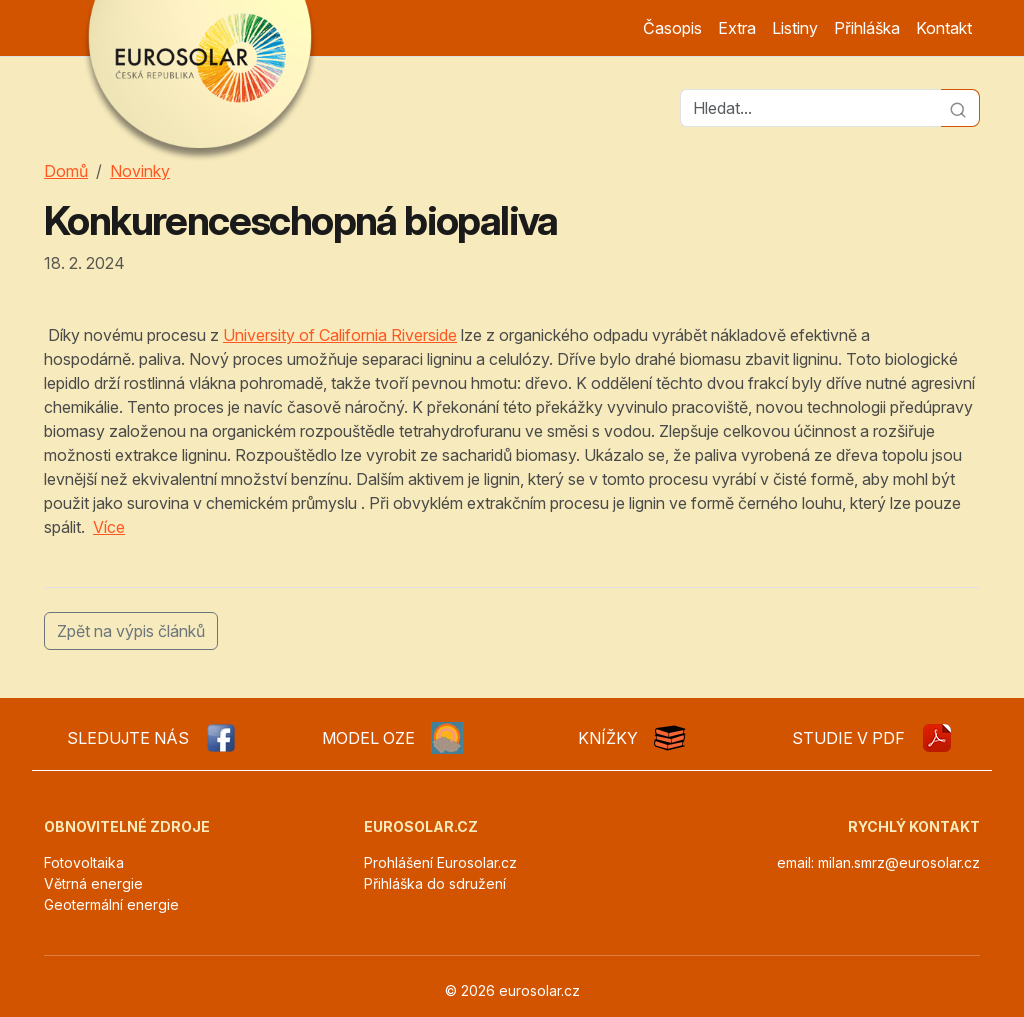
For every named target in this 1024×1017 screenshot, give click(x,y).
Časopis (672, 28)
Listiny (795, 28)
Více (109, 527)
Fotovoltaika (84, 862)
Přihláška (867, 28)
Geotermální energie (111, 904)
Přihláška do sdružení (435, 883)
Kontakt (944, 28)
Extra (737, 28)
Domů (66, 171)
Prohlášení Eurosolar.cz (440, 862)
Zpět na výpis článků (131, 631)
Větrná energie (93, 883)
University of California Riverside (340, 335)
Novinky (140, 171)
